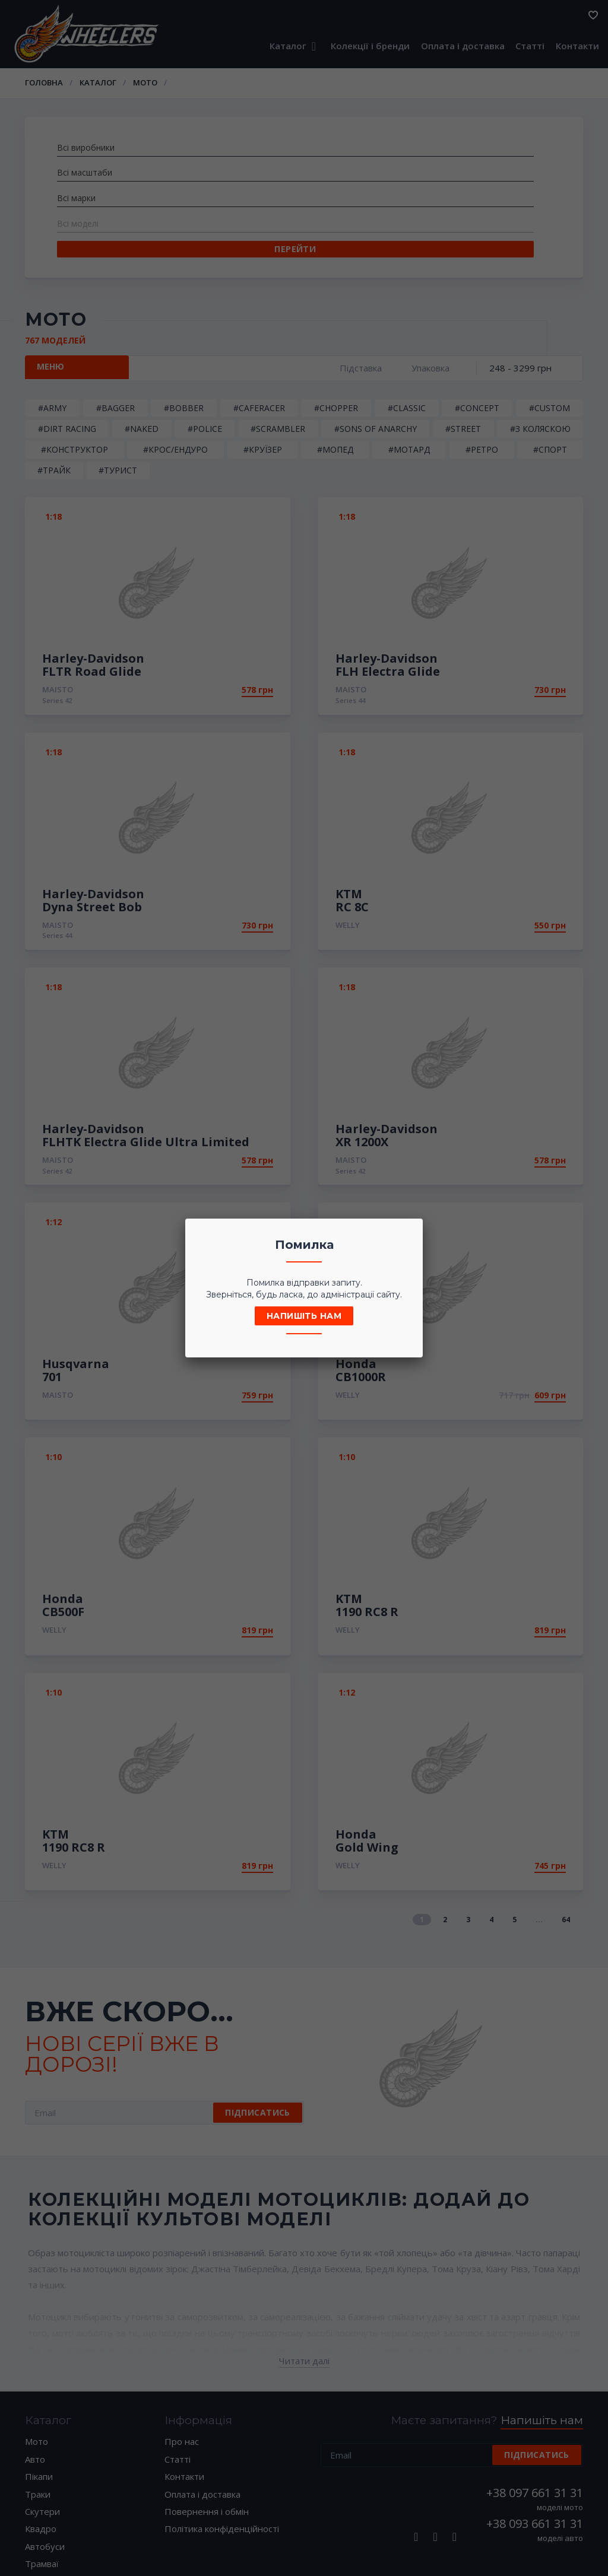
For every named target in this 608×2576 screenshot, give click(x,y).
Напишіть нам (304, 1316)
